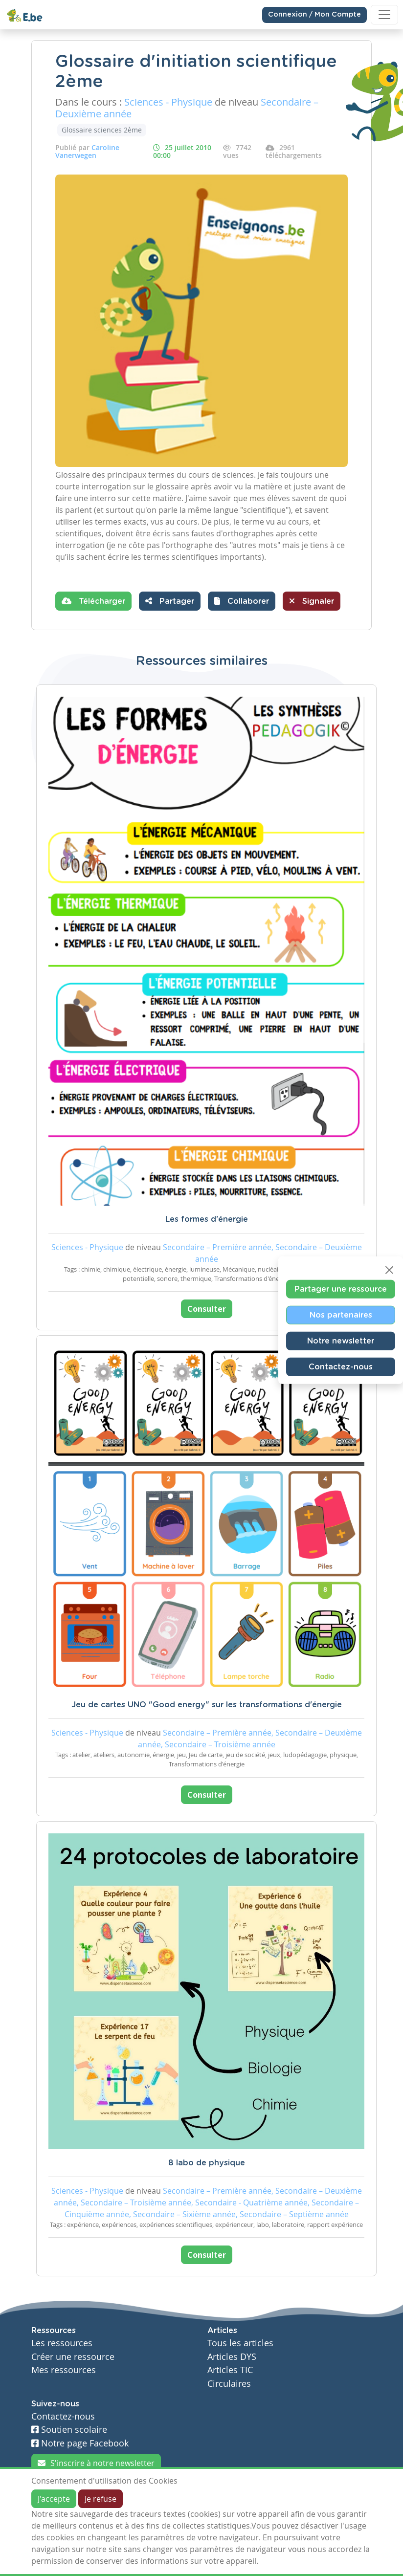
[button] (241, 601)
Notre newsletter (340, 1340)
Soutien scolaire (69, 2429)
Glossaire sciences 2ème (102, 129)
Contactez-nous (341, 1366)
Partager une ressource (340, 1289)
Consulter (206, 1308)
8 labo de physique (206, 2163)
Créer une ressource (72, 2356)
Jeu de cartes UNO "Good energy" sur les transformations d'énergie (206, 1705)
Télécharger (93, 601)
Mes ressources (63, 2370)
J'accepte (54, 2498)
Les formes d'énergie (206, 1219)
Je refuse (100, 2498)
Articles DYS (231, 2356)
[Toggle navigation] (384, 14)
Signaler (311, 601)
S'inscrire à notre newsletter (96, 2463)
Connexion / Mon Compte (314, 14)
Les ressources (61, 2343)
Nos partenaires (341, 1315)
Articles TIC (230, 2370)
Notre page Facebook (80, 2443)
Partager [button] (169, 601)
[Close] (389, 1270)
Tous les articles (240, 2343)
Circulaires (229, 2383)
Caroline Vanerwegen (87, 151)
